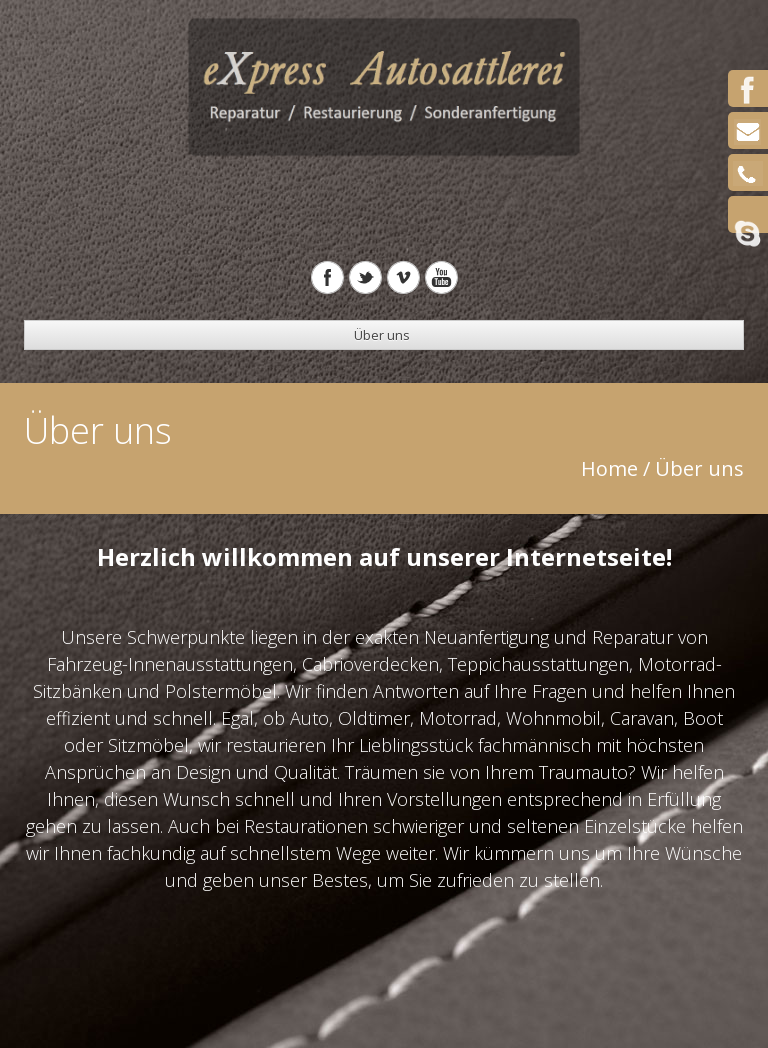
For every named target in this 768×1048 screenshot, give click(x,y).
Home (609, 468)
